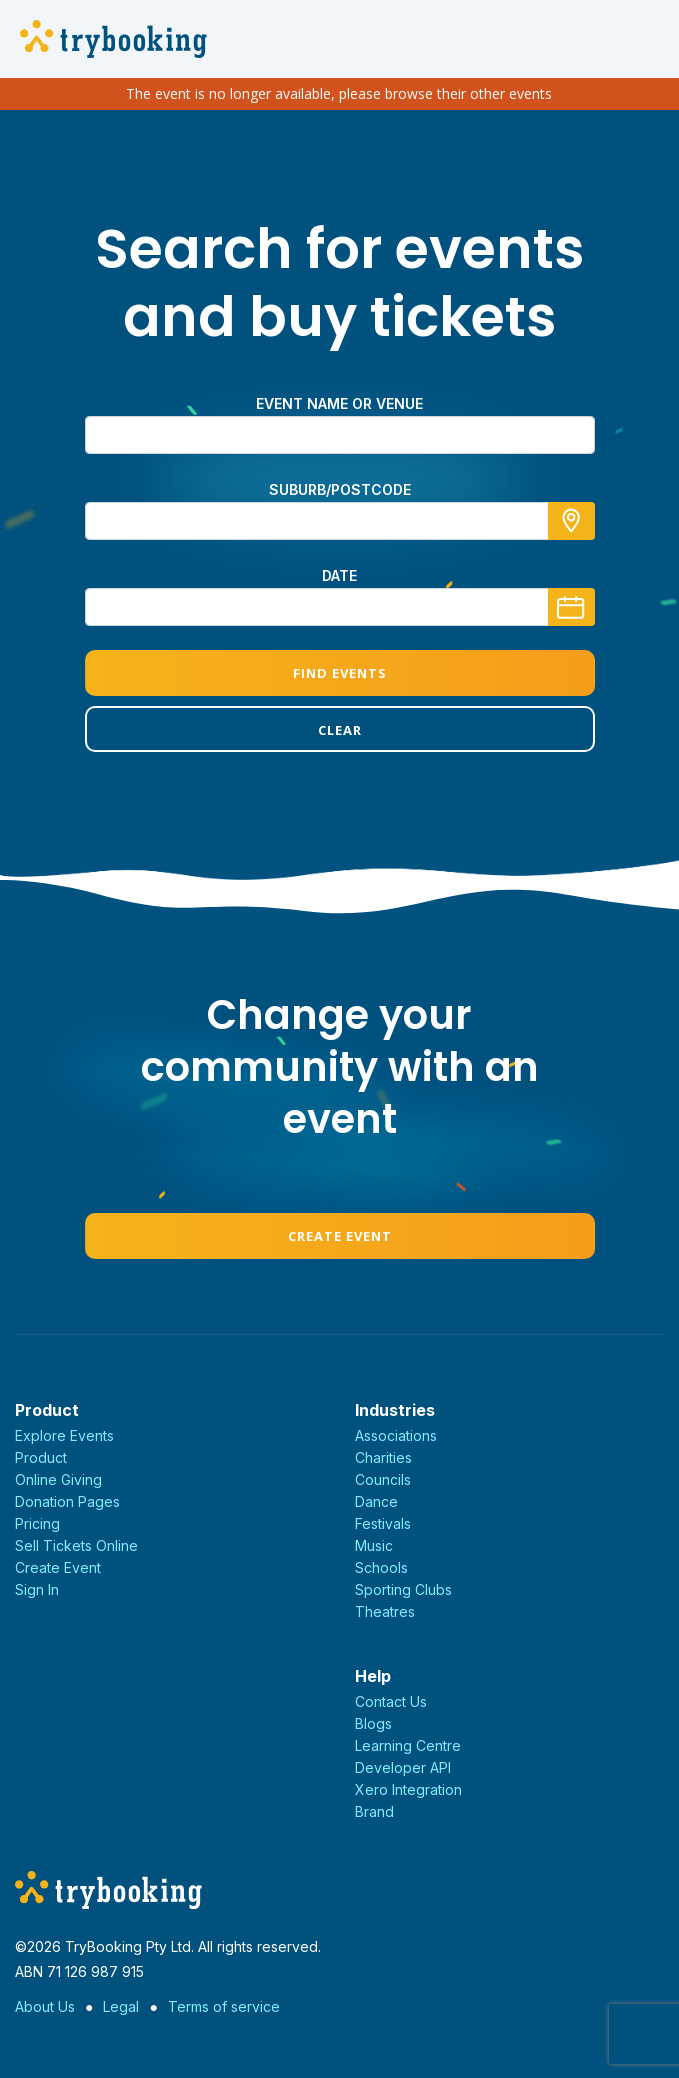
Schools (381, 1567)
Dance (376, 1501)
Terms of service (224, 2006)
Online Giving (58, 1479)
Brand (374, 1811)
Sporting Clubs (403, 1589)
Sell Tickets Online (76, 1545)
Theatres (385, 1611)
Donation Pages (67, 1501)
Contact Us (391, 1701)
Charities (383, 1457)
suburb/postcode (340, 489)
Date (339, 575)
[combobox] (340, 521)
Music (374, 1545)
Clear (340, 730)
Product (41, 1457)
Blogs (373, 1723)
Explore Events (64, 1435)
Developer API (403, 1767)
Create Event (340, 1236)
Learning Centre (408, 1745)
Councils (383, 1479)
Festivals (383, 1523)
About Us (45, 2006)
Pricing (37, 1523)
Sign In (37, 1589)
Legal (121, 2006)
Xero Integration (408, 1789)
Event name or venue (339, 403)
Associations (396, 1435)
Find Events (340, 673)
